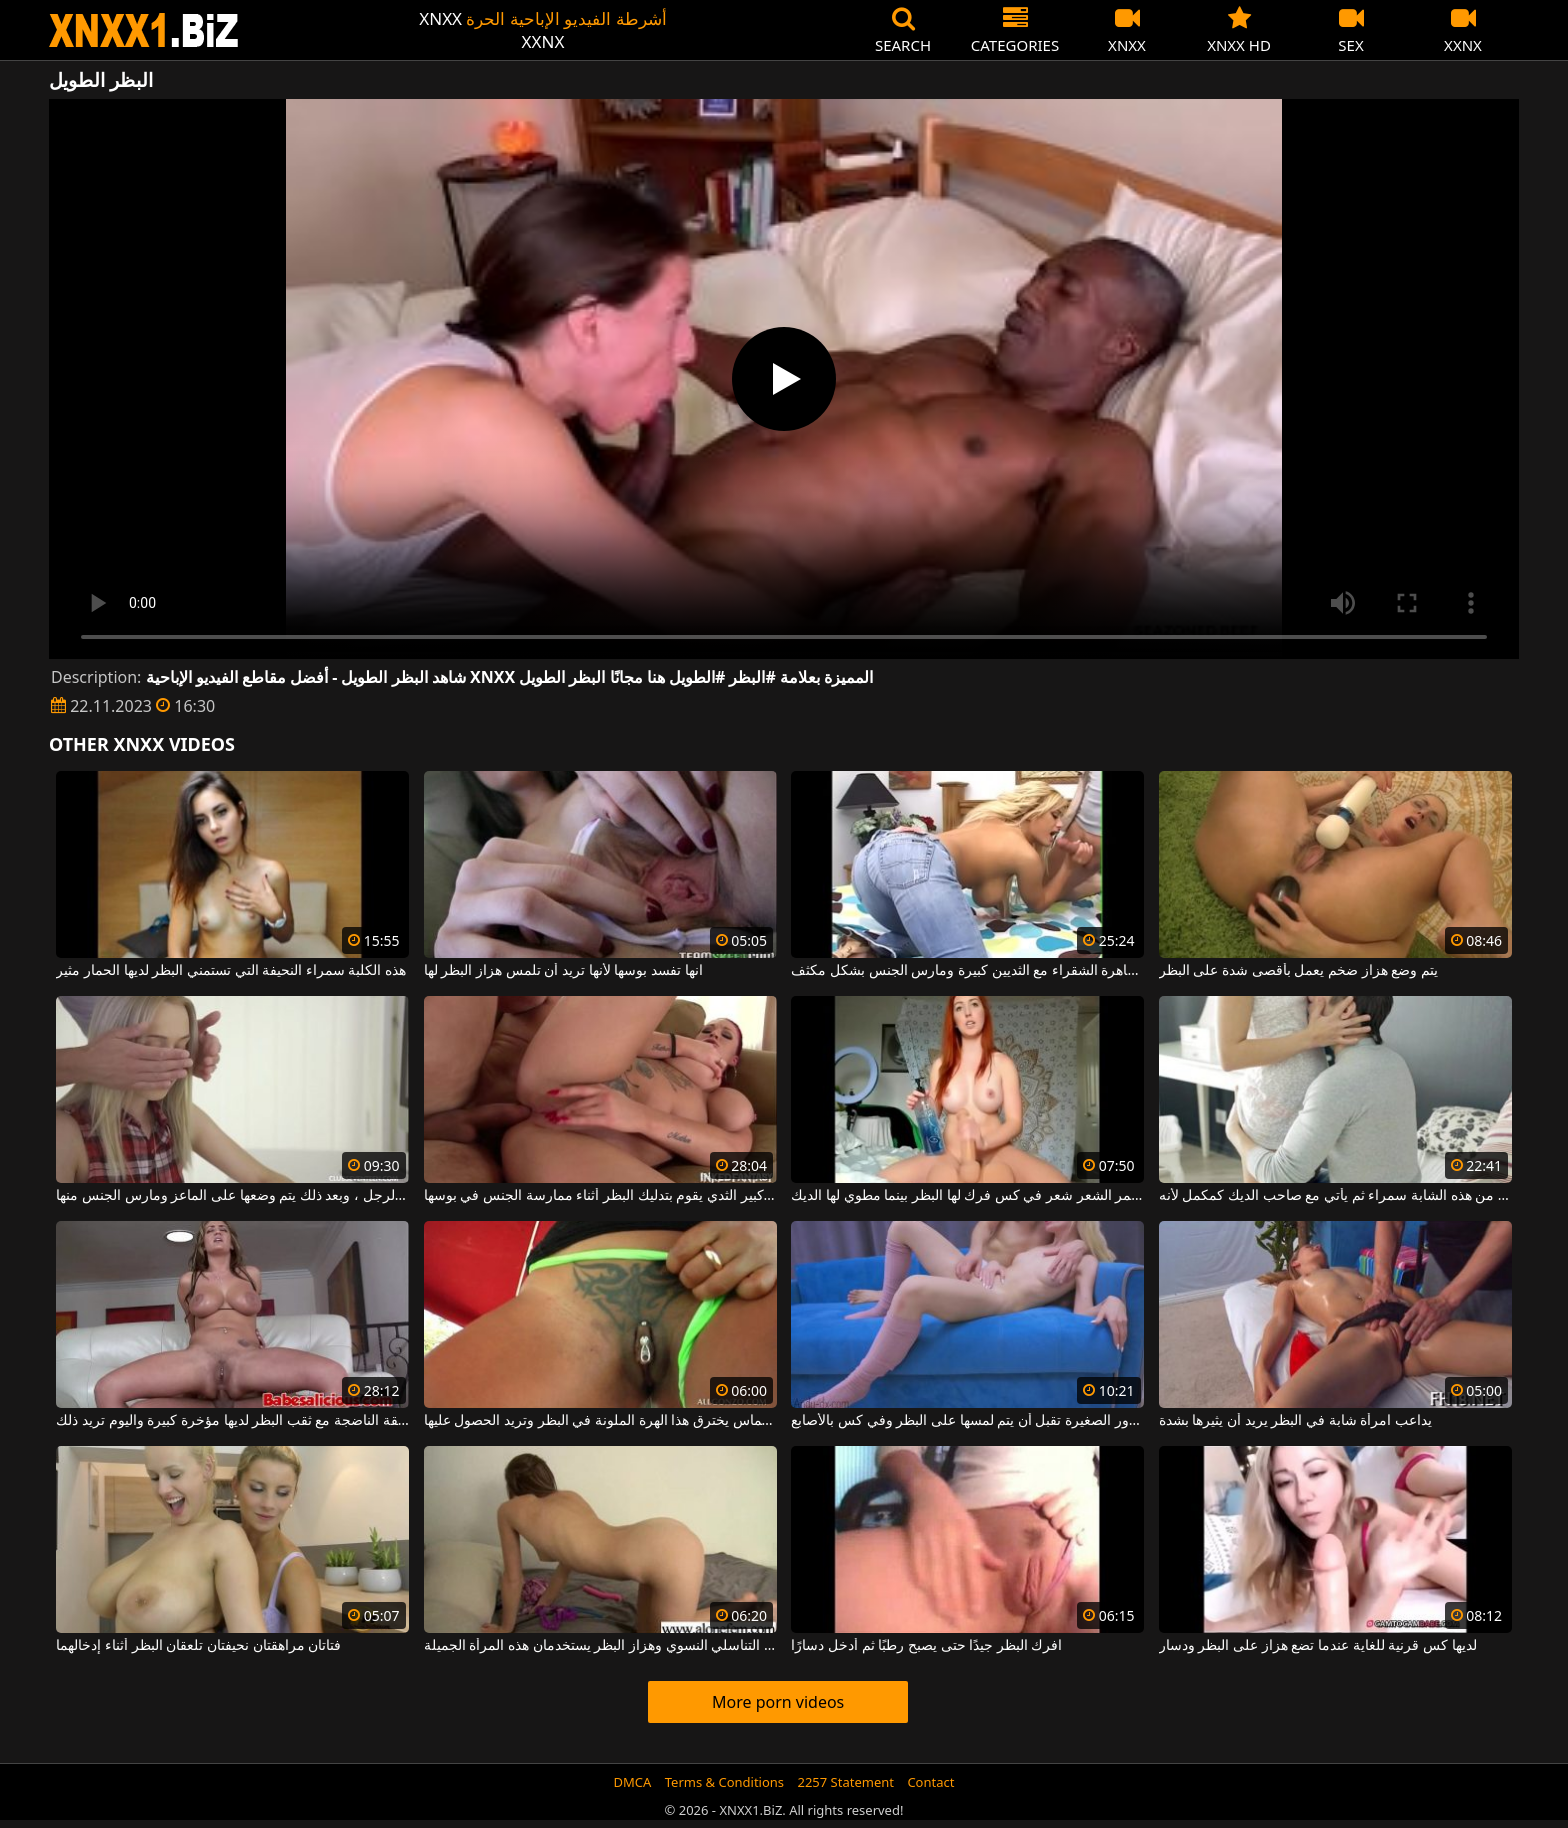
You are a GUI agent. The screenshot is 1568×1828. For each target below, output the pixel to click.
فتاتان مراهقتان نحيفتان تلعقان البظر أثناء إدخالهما (198, 1646)
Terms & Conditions (724, 1782)
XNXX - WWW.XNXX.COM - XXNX (144, 30)
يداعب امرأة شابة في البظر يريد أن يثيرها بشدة (1295, 1421)
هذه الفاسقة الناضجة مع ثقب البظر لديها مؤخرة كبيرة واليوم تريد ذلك (232, 1421)
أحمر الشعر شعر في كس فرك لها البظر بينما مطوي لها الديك (967, 1196)
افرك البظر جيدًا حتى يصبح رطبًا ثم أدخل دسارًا (926, 1646)
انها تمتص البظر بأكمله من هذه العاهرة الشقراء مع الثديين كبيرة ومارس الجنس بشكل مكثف (967, 971)
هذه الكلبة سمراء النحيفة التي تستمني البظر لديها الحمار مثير (231, 971)
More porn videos (778, 1702)
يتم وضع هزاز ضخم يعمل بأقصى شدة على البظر (1298, 971)
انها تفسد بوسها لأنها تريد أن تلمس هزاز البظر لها (563, 971)
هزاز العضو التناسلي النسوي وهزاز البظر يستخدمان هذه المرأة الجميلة (600, 1646)
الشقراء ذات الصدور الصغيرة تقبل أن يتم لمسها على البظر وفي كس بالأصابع (967, 1421)
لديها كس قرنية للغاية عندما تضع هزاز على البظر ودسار (1318, 1646)
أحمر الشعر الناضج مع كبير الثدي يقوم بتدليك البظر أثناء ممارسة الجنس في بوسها (600, 1196)
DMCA (633, 1782)
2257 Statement (845, 1782)
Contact (930, 1782)
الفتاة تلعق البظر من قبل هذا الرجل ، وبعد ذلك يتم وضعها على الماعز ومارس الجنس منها (232, 1196)
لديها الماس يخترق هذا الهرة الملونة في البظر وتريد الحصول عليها (600, 1421)
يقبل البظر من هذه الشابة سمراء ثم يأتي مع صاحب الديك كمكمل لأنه (1335, 1196)
